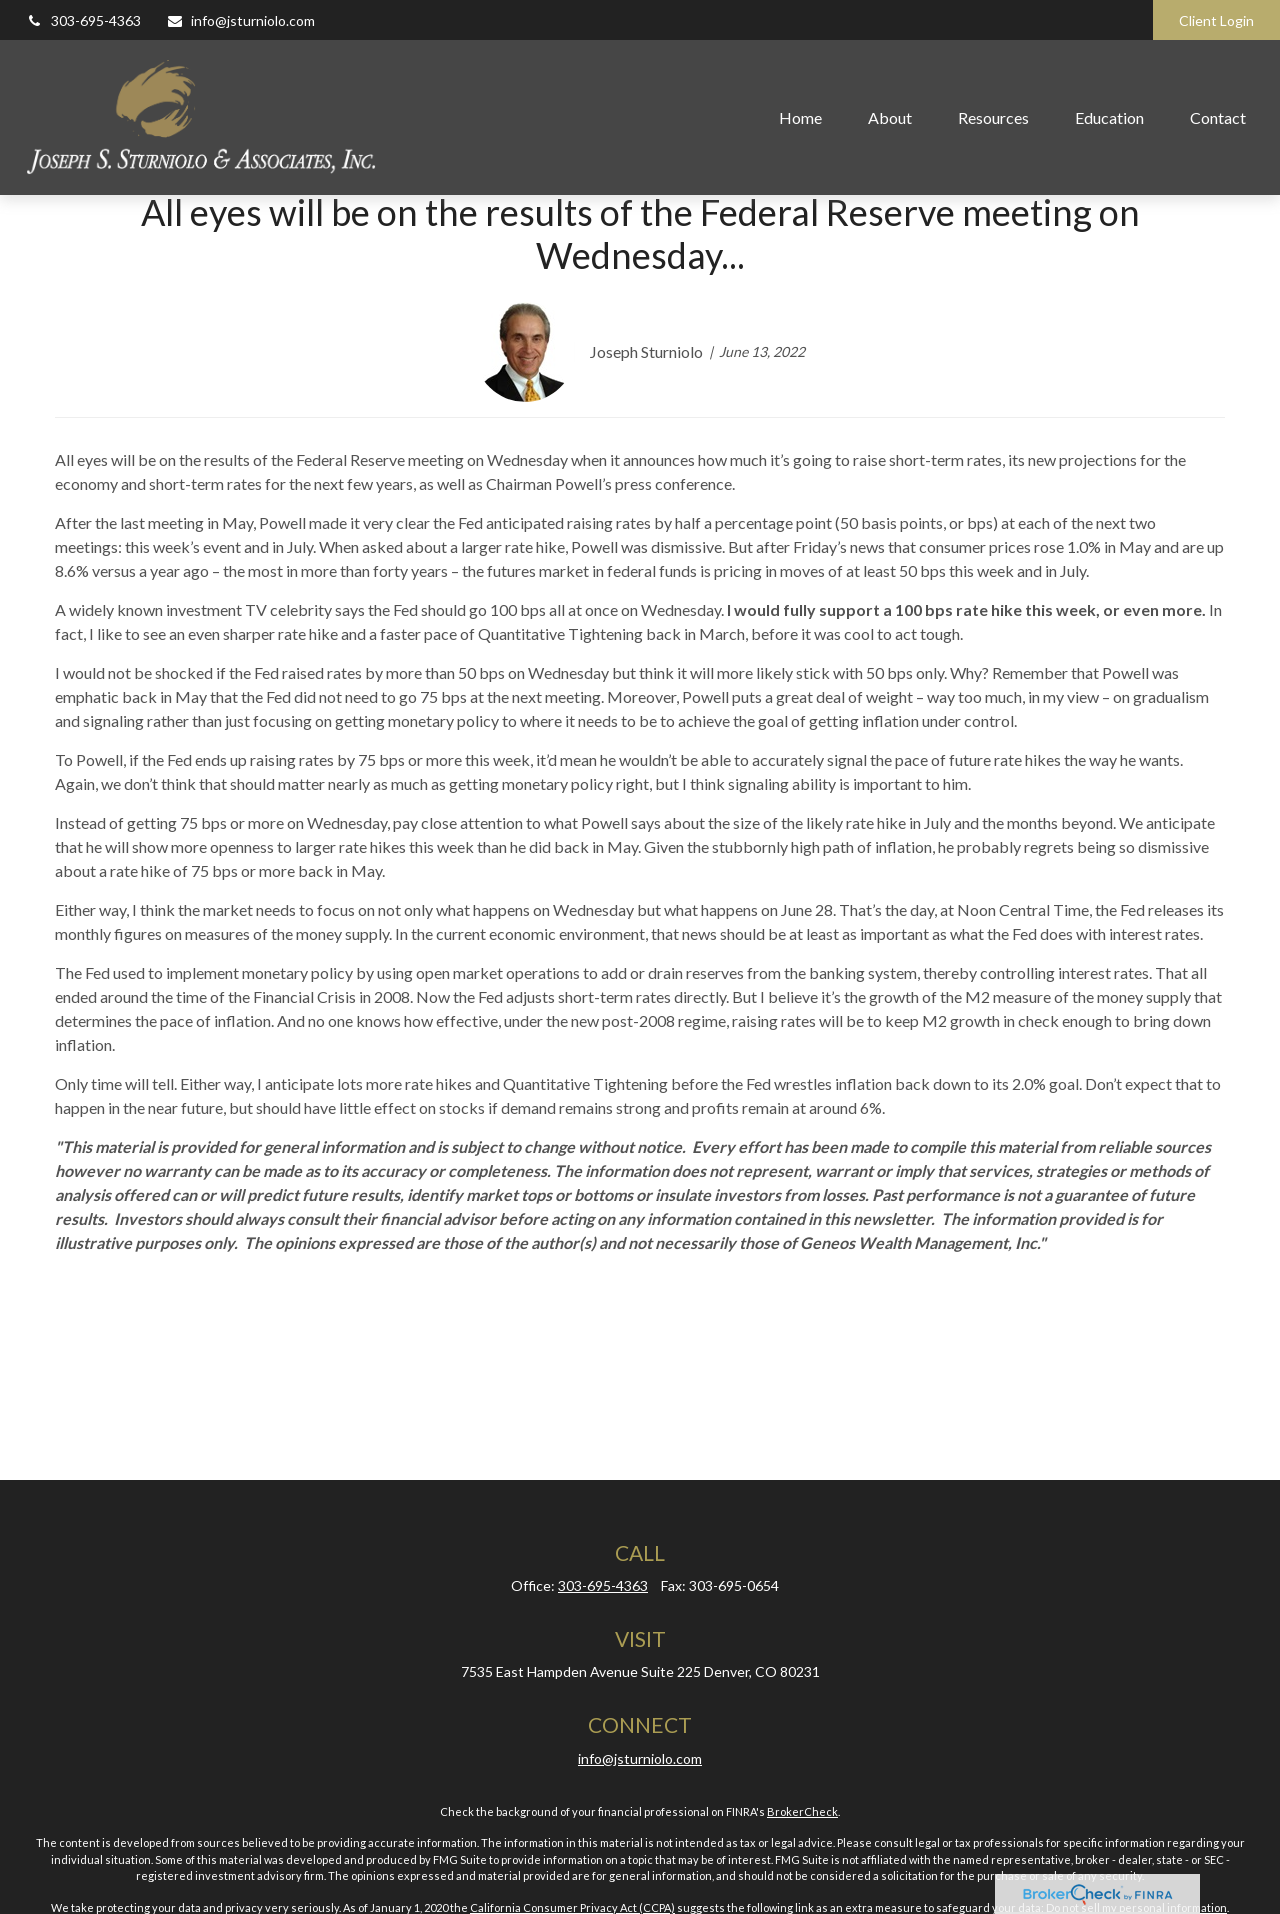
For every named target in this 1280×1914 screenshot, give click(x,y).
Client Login (1216, 20)
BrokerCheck (802, 1811)
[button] (800, 117)
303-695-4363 (83, 20)
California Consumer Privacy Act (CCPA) (572, 1907)
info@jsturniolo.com (240, 20)
